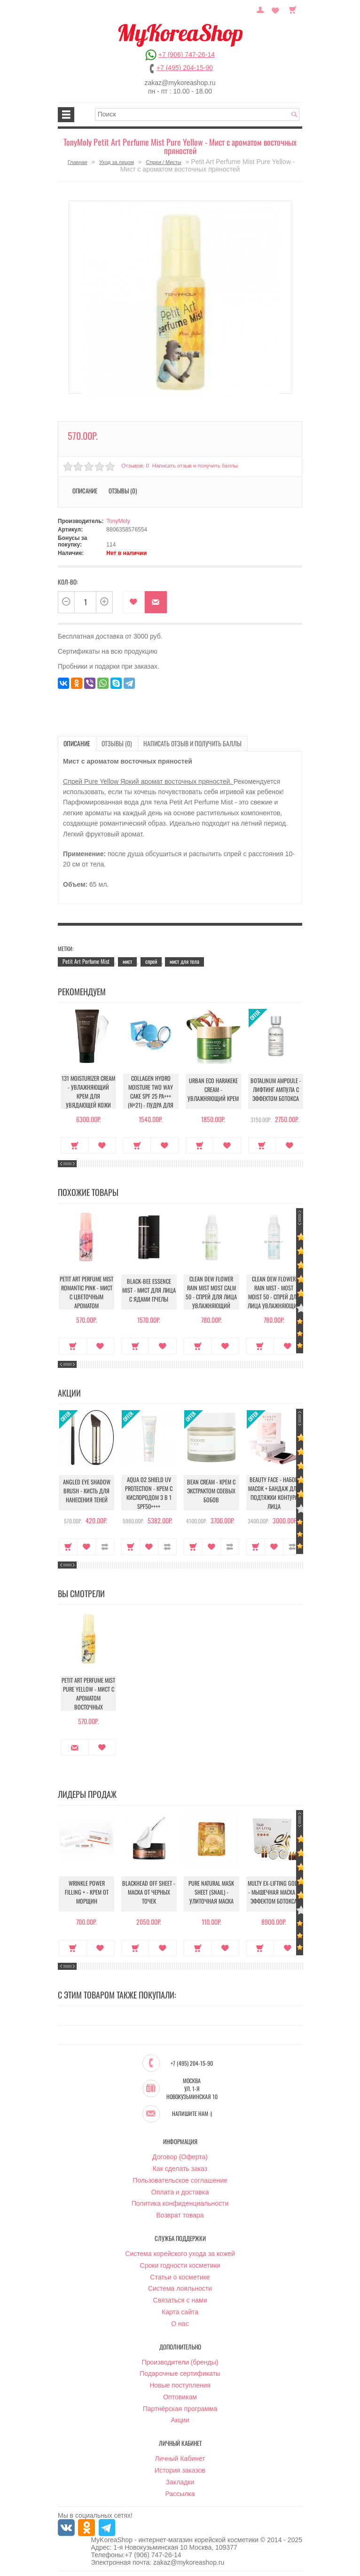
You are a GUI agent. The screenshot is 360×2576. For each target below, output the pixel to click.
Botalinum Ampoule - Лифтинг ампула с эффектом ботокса (273, 1090)
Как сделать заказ (180, 2168)
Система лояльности (180, 2288)
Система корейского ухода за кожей (180, 2253)
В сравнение (104, 1545)
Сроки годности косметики (180, 2265)
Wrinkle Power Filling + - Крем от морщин (87, 1894)
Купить (73, 1143)
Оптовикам (180, 2396)
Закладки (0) (276, 8)
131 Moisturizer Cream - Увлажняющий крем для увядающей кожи (86, 1093)
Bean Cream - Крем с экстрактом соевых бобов (211, 1492)
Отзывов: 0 (134, 465)
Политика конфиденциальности (180, 2203)
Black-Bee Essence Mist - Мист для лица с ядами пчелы (148, 1291)
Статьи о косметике (180, 2276)
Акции (180, 2420)
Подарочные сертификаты (180, 2373)
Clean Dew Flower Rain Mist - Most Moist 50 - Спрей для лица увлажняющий (274, 1291)
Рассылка (180, 2493)
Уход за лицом (116, 162)
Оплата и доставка (180, 2191)
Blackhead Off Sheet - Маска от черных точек (149, 1893)
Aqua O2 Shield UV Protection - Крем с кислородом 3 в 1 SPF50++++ (149, 1492)
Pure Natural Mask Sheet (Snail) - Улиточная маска (211, 1893)
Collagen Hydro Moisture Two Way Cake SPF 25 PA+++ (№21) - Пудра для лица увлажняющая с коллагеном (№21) (149, 1097)
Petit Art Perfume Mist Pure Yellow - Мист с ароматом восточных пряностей (86, 1695)
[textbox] (197, 114)
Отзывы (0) (123, 490)
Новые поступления (180, 2385)
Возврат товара (179, 2214)
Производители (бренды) (180, 2361)
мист (127, 960)
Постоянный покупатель (264, 8)
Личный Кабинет (180, 2458)
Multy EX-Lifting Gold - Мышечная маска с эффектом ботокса (273, 1893)
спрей (151, 960)
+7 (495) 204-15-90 (185, 67)
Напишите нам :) (192, 2113)
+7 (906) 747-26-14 (186, 54)
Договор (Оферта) (180, 2156)
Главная (77, 162)
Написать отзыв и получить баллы (193, 465)
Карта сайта (180, 2311)
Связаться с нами (180, 2299)
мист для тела (184, 960)
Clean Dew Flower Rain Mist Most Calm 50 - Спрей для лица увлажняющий (211, 1291)
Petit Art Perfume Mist (86, 960)
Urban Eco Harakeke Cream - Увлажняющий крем (211, 1090)
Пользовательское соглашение (180, 2180)
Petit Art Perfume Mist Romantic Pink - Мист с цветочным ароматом (86, 1291)
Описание (84, 490)
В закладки (134, 602)
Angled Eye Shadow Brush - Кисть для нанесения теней (87, 1492)
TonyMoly (118, 521)
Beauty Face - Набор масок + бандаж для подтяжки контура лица (273, 1492)
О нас (179, 2323)
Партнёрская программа (180, 2408)
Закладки (180, 2481)
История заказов (180, 2470)
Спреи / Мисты (163, 162)
